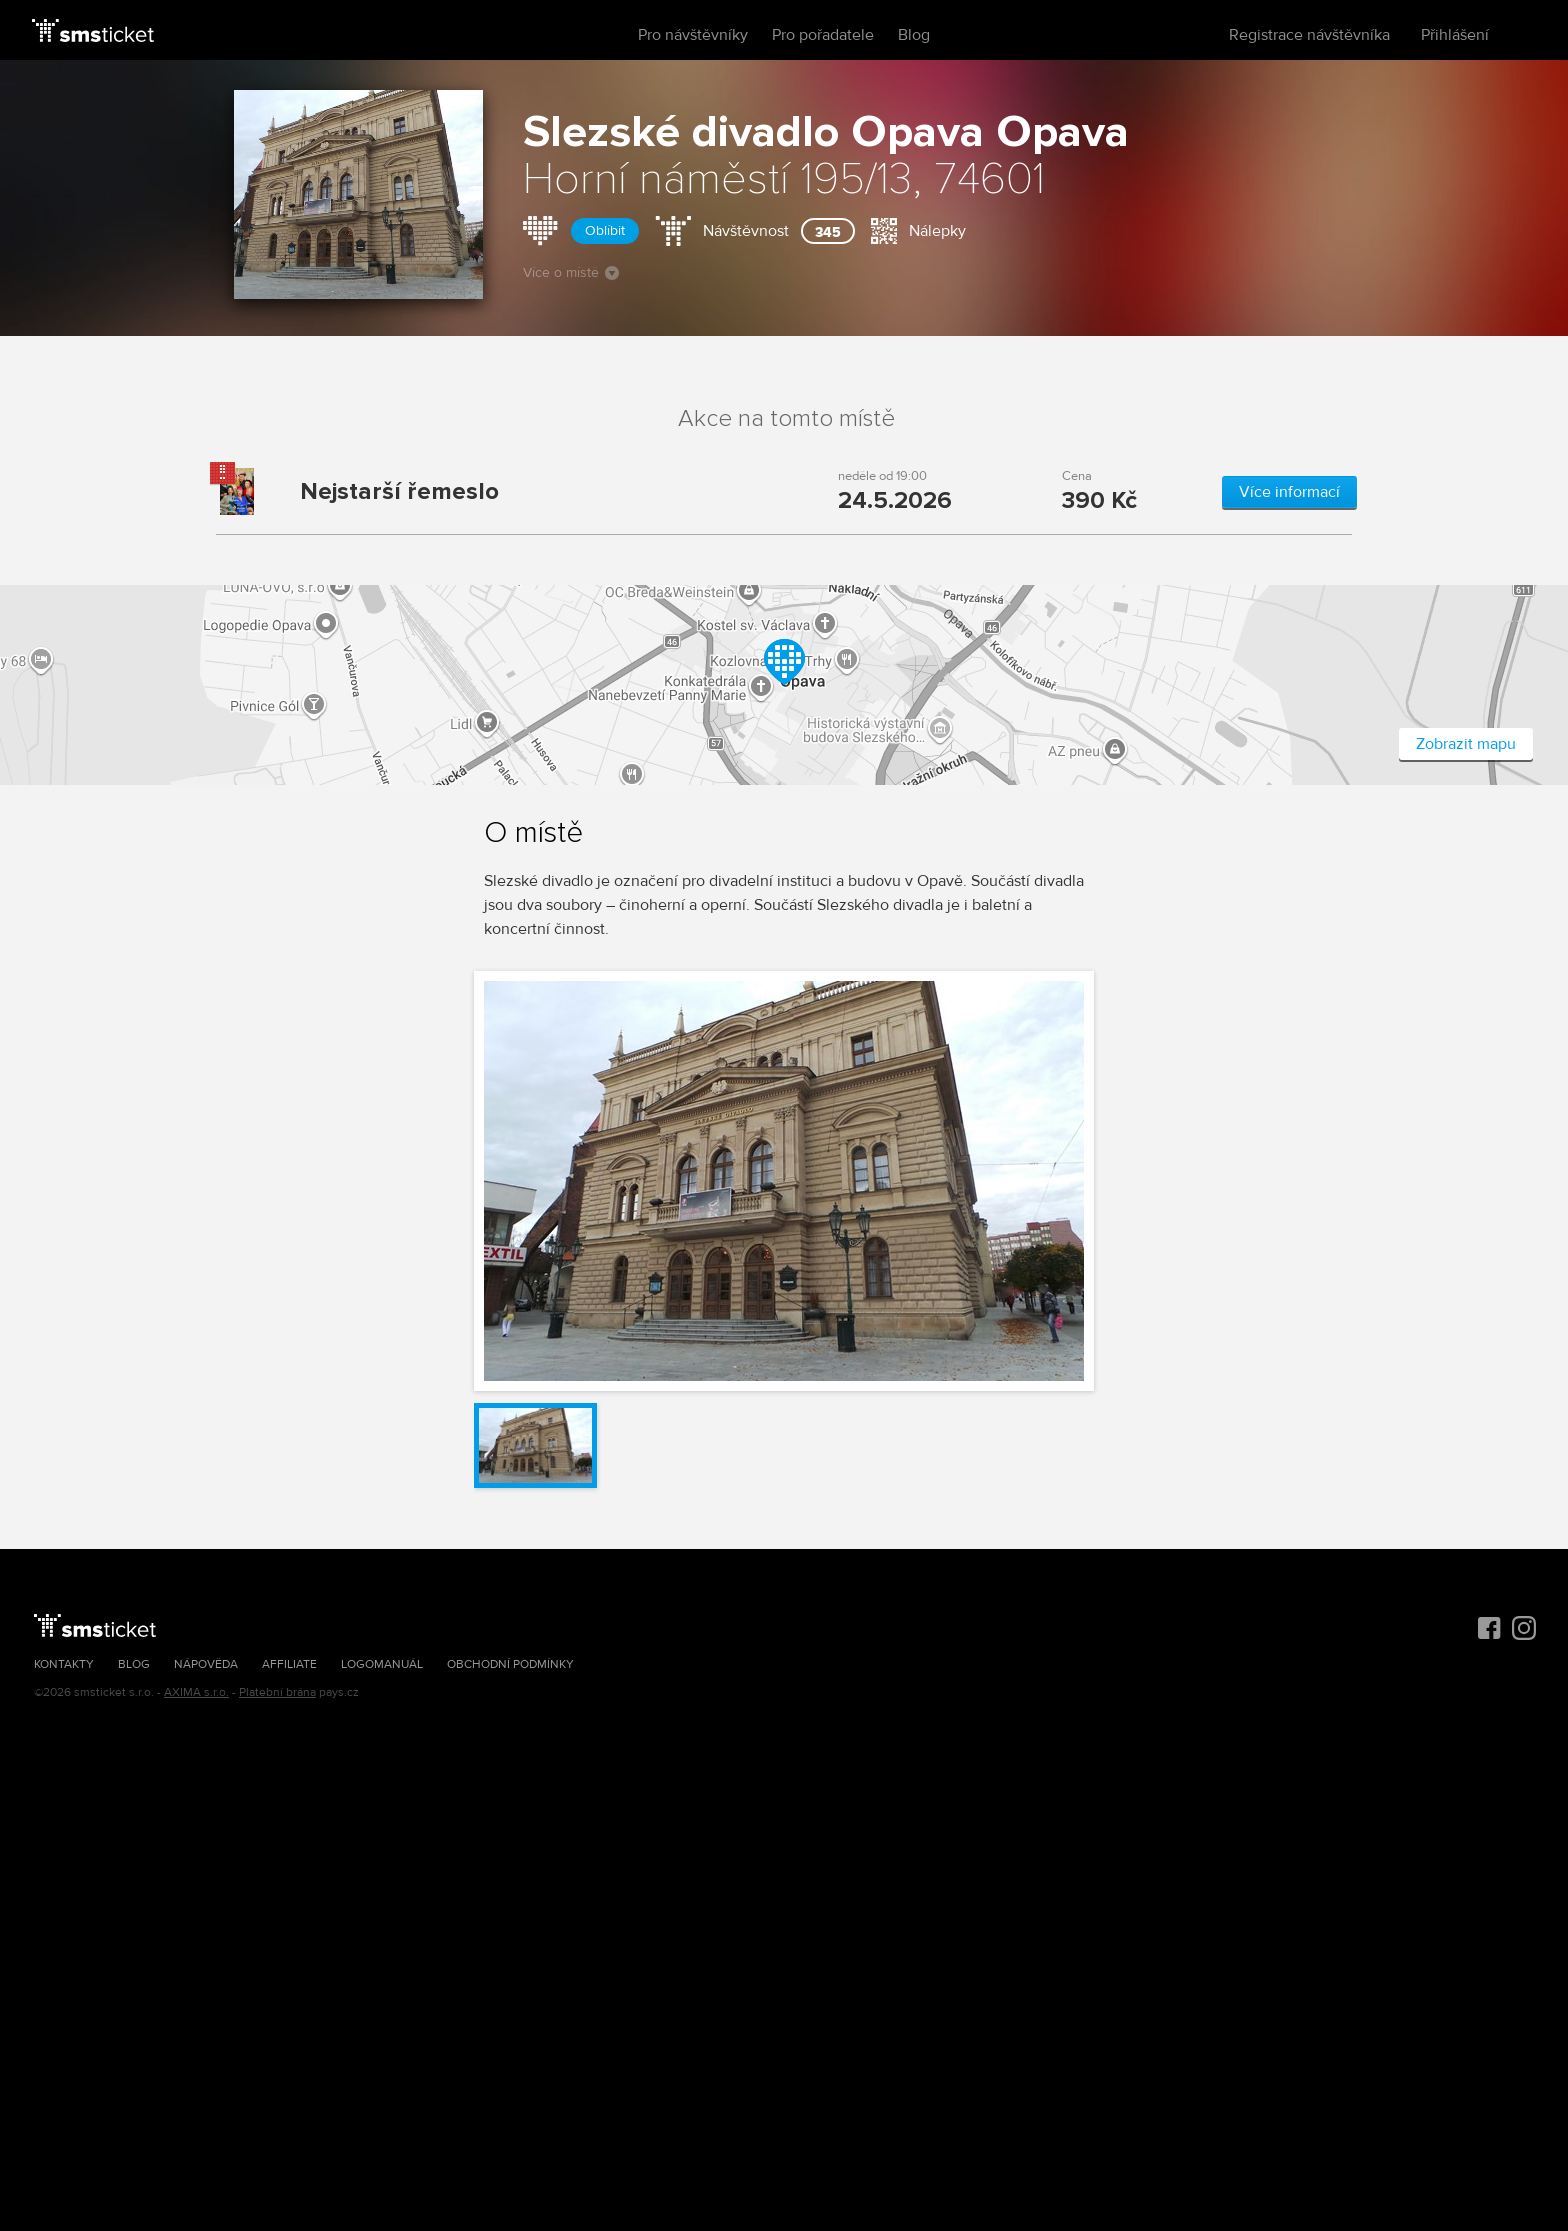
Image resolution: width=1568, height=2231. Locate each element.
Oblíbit (605, 230)
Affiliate (289, 1664)
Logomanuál (382, 1664)
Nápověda (206, 1664)
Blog (914, 35)
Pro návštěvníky (693, 35)
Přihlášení (1455, 35)
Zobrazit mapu (1466, 744)
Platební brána (277, 1692)
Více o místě (571, 272)
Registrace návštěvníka (1309, 35)
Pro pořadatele (823, 35)
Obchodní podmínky (510, 1664)
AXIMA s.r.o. (196, 1692)
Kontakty (64, 1664)
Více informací (1289, 492)
